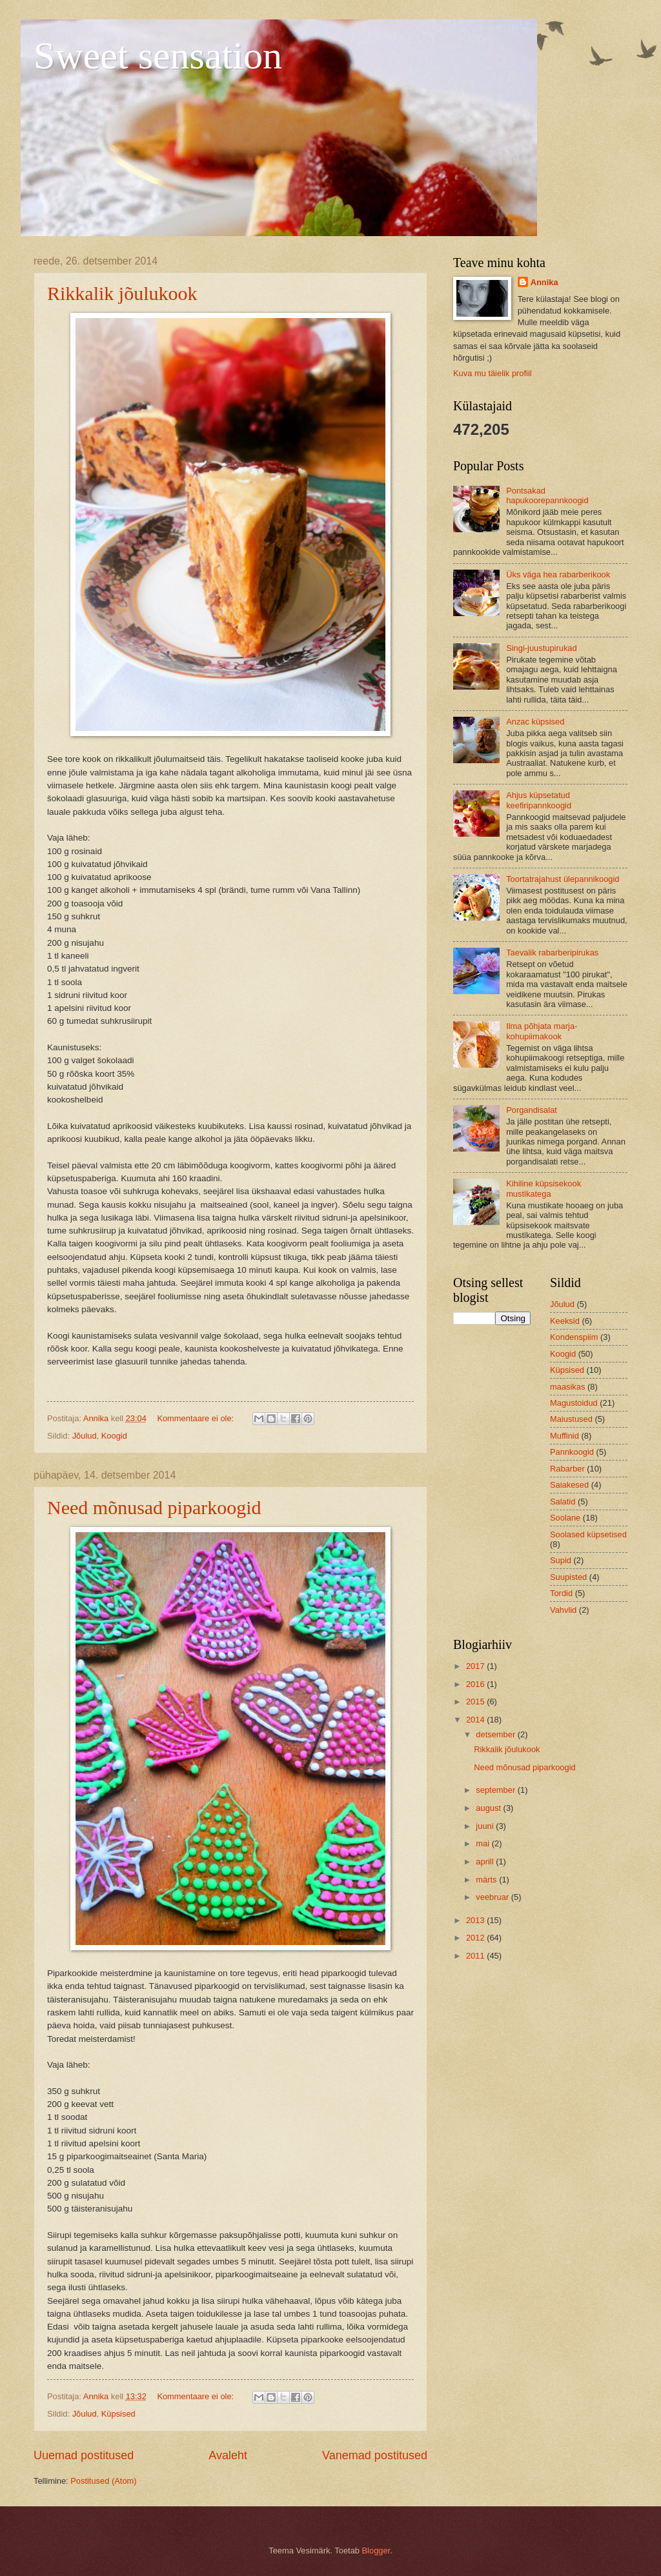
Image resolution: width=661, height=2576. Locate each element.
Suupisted (568, 1577)
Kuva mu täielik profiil (492, 373)
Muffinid (564, 1436)
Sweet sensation (158, 55)
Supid (560, 1560)
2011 (476, 1956)
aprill (486, 1861)
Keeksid (565, 1321)
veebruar (493, 1897)
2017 (476, 1666)
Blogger (376, 2550)
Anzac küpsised (535, 721)
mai (483, 1843)
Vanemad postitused (374, 2455)
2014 (476, 1719)
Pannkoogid (572, 1452)
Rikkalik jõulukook (122, 293)
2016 (476, 1684)
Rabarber (567, 1468)
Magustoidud (574, 1403)
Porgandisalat (531, 1110)
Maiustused (571, 1419)
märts (487, 1879)
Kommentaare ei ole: (196, 1418)
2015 (476, 1701)
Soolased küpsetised (588, 1534)
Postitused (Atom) (103, 2481)
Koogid (114, 1436)
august (489, 1808)
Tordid (561, 1593)
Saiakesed (569, 1485)
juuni (486, 1826)
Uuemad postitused (84, 2455)
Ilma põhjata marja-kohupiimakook (541, 1031)
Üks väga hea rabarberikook (558, 574)
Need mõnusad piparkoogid (154, 1507)
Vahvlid (563, 1610)
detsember (496, 1734)
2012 (476, 1937)
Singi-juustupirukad (541, 648)
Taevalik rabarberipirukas (552, 952)
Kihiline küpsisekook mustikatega (543, 1188)
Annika (544, 282)
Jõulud (84, 1436)
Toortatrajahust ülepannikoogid (562, 879)
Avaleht (227, 2455)
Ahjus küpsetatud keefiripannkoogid (538, 800)
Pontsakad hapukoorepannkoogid (547, 495)
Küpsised (118, 2414)
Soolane (565, 1518)
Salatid (562, 1501)
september (496, 1790)
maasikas (567, 1387)
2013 (476, 1920)
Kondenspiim (574, 1337)
